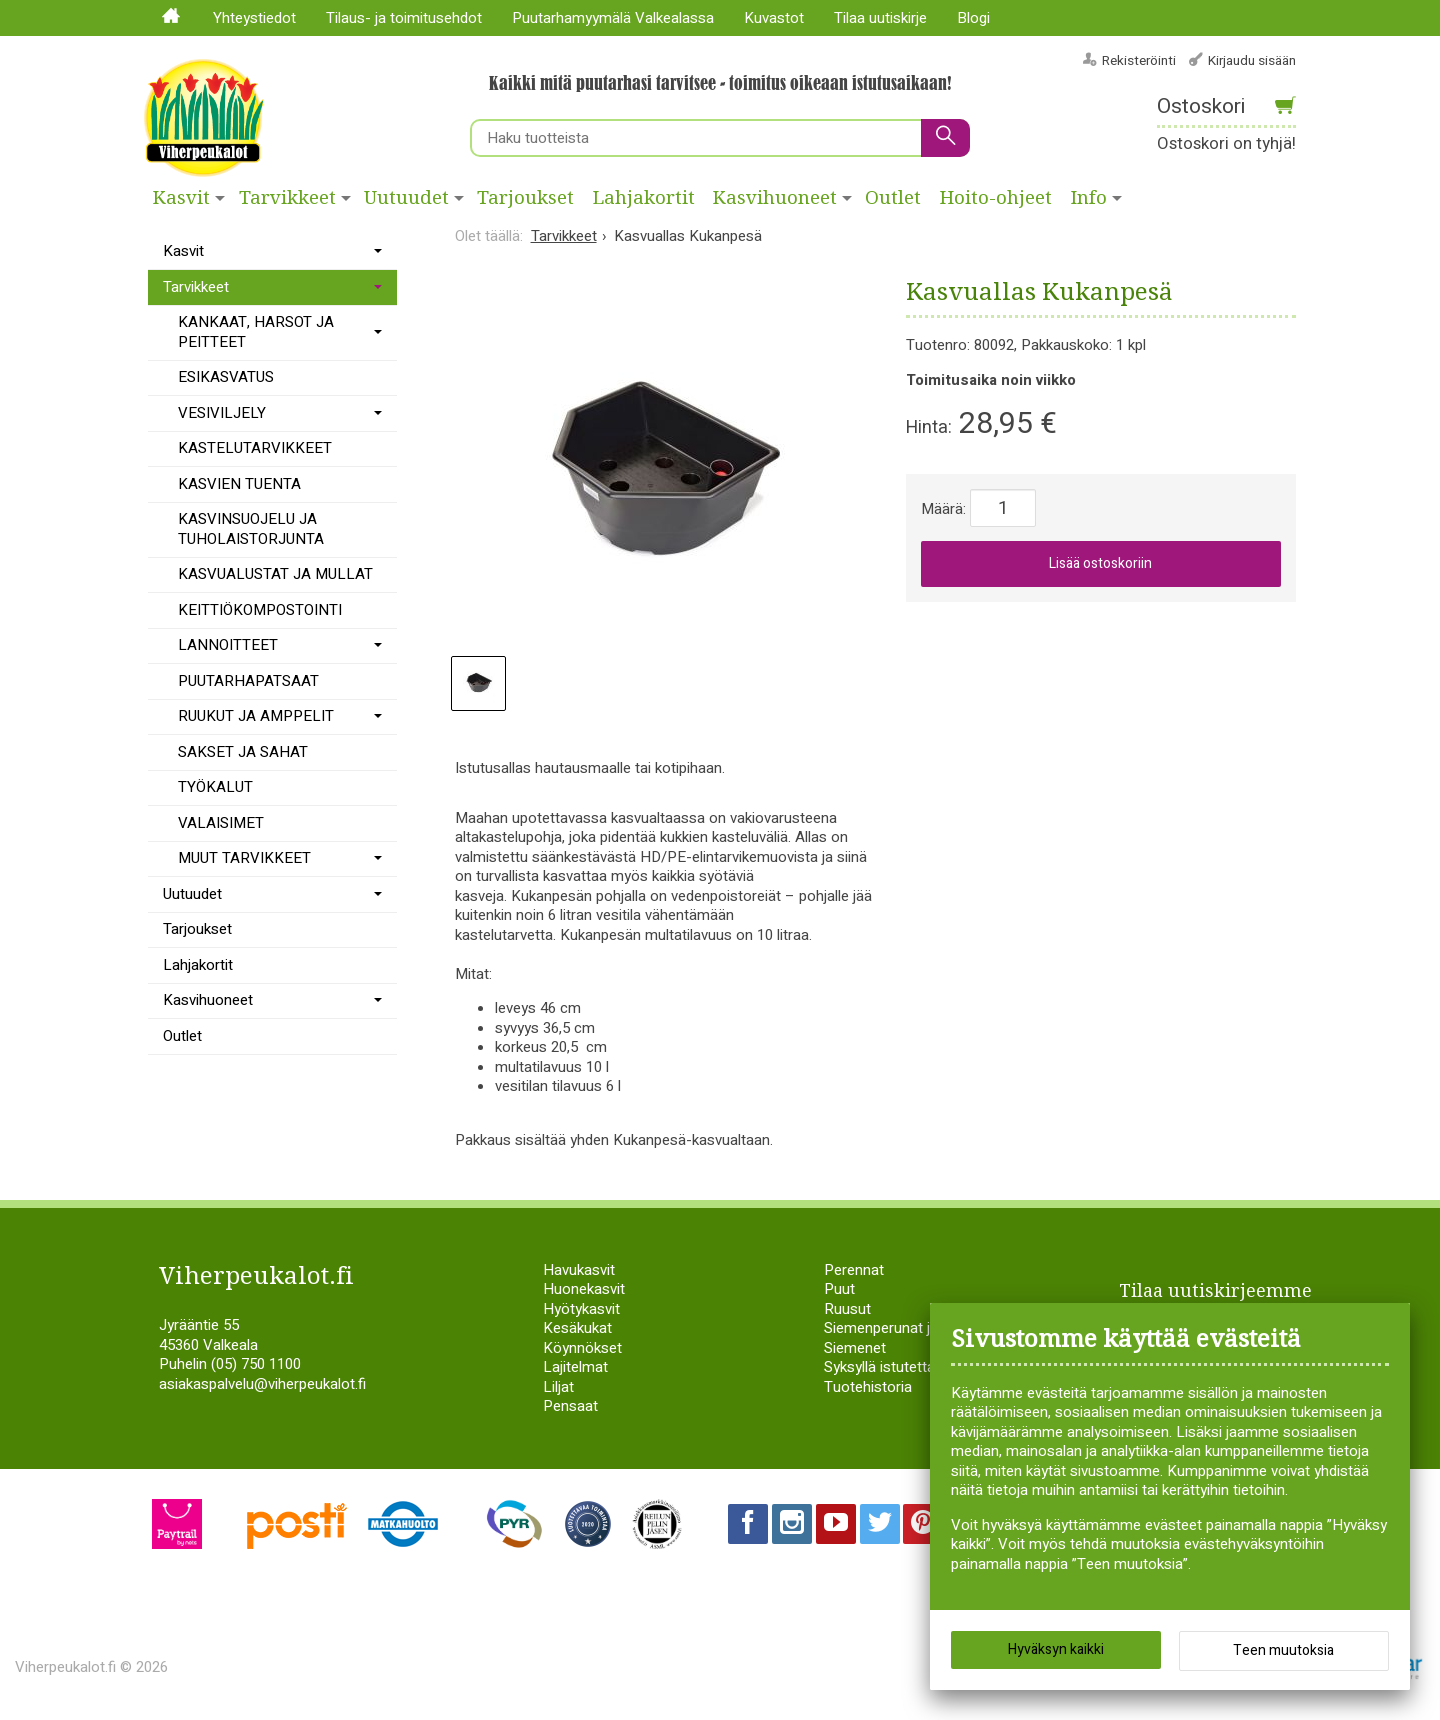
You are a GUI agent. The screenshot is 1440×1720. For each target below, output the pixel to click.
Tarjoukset (525, 198)
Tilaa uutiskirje (880, 18)
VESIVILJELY (222, 413)
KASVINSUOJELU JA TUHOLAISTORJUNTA (251, 529)
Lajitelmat (575, 1367)
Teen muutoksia (1283, 1650)
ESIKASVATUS (226, 377)
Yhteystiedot (254, 18)
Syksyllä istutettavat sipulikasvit (927, 1367)
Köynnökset (582, 1348)
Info (1089, 198)
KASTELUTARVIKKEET (255, 448)
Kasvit (181, 198)
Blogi (973, 18)
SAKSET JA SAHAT (243, 752)
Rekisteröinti (1139, 60)
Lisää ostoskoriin (1100, 563)
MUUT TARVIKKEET (244, 858)
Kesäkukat (577, 1328)
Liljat (558, 1387)
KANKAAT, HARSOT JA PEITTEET (256, 332)
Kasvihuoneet (775, 198)
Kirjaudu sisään (1252, 60)
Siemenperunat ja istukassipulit (925, 1328)
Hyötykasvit (581, 1309)
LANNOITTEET (228, 645)
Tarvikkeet (287, 198)
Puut (839, 1289)
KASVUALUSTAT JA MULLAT (275, 574)
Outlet (893, 198)
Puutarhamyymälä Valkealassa (613, 18)
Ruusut (847, 1309)
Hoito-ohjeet (996, 198)
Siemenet (855, 1348)
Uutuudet (406, 198)
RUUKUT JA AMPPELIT (256, 716)
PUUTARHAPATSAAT (248, 681)
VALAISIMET (221, 823)
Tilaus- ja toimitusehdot (404, 18)
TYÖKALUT (215, 787)
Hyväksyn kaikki (1056, 1649)
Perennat (854, 1270)
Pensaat (570, 1406)
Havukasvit (579, 1270)
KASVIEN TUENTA (239, 484)
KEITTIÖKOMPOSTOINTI (260, 610)
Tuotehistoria (868, 1387)
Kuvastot (774, 18)
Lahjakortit (644, 198)
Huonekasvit (584, 1289)
